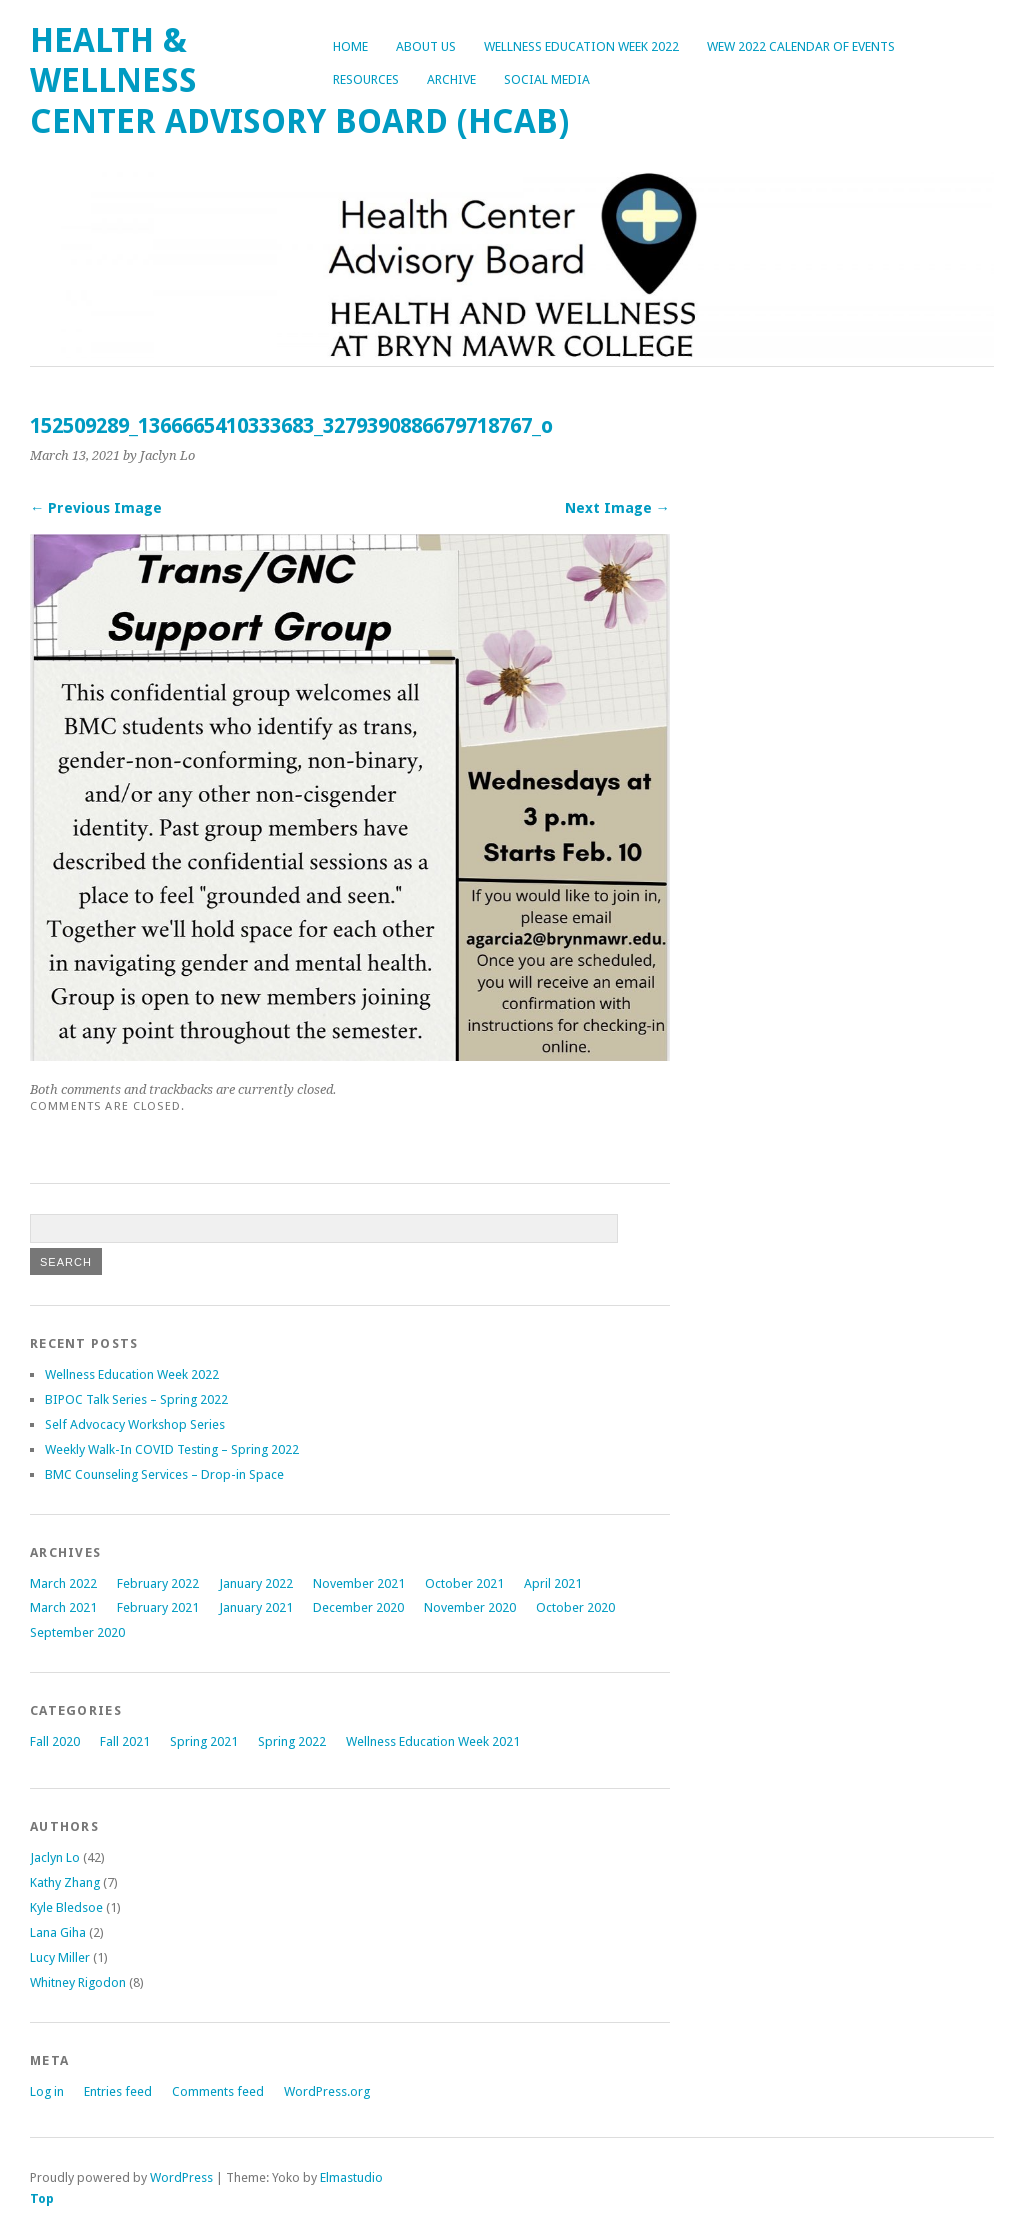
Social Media (547, 79)
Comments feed (218, 2091)
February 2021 (158, 1607)
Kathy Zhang (65, 1882)
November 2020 (470, 1607)
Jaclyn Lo (55, 1857)
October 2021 (464, 1583)
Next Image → (617, 508)
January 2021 (256, 1607)
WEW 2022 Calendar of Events (801, 46)
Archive (451, 79)
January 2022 (256, 1583)
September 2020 (77, 1632)
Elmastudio (351, 2177)
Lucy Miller (60, 1957)
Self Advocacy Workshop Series (135, 1424)
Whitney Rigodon (78, 1982)
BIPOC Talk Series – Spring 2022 (136, 1399)
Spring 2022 (292, 1741)
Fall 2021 (125, 1741)
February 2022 (158, 1583)
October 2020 (575, 1607)
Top (42, 2198)
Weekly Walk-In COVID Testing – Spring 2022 (172, 1449)
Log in (47, 2091)
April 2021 (553, 1583)
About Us (426, 46)
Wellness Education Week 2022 (581, 46)
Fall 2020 (55, 1741)
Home (350, 46)
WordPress (181, 2177)
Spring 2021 (204, 1741)
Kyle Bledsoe (66, 1907)
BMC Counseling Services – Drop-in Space (164, 1474)
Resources (366, 79)
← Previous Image (96, 508)
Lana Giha (58, 1932)
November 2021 (359, 1583)
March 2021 (63, 1607)
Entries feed (118, 2091)
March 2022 (63, 1583)
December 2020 (358, 1607)
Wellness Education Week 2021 (433, 1741)
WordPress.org (327, 2091)
